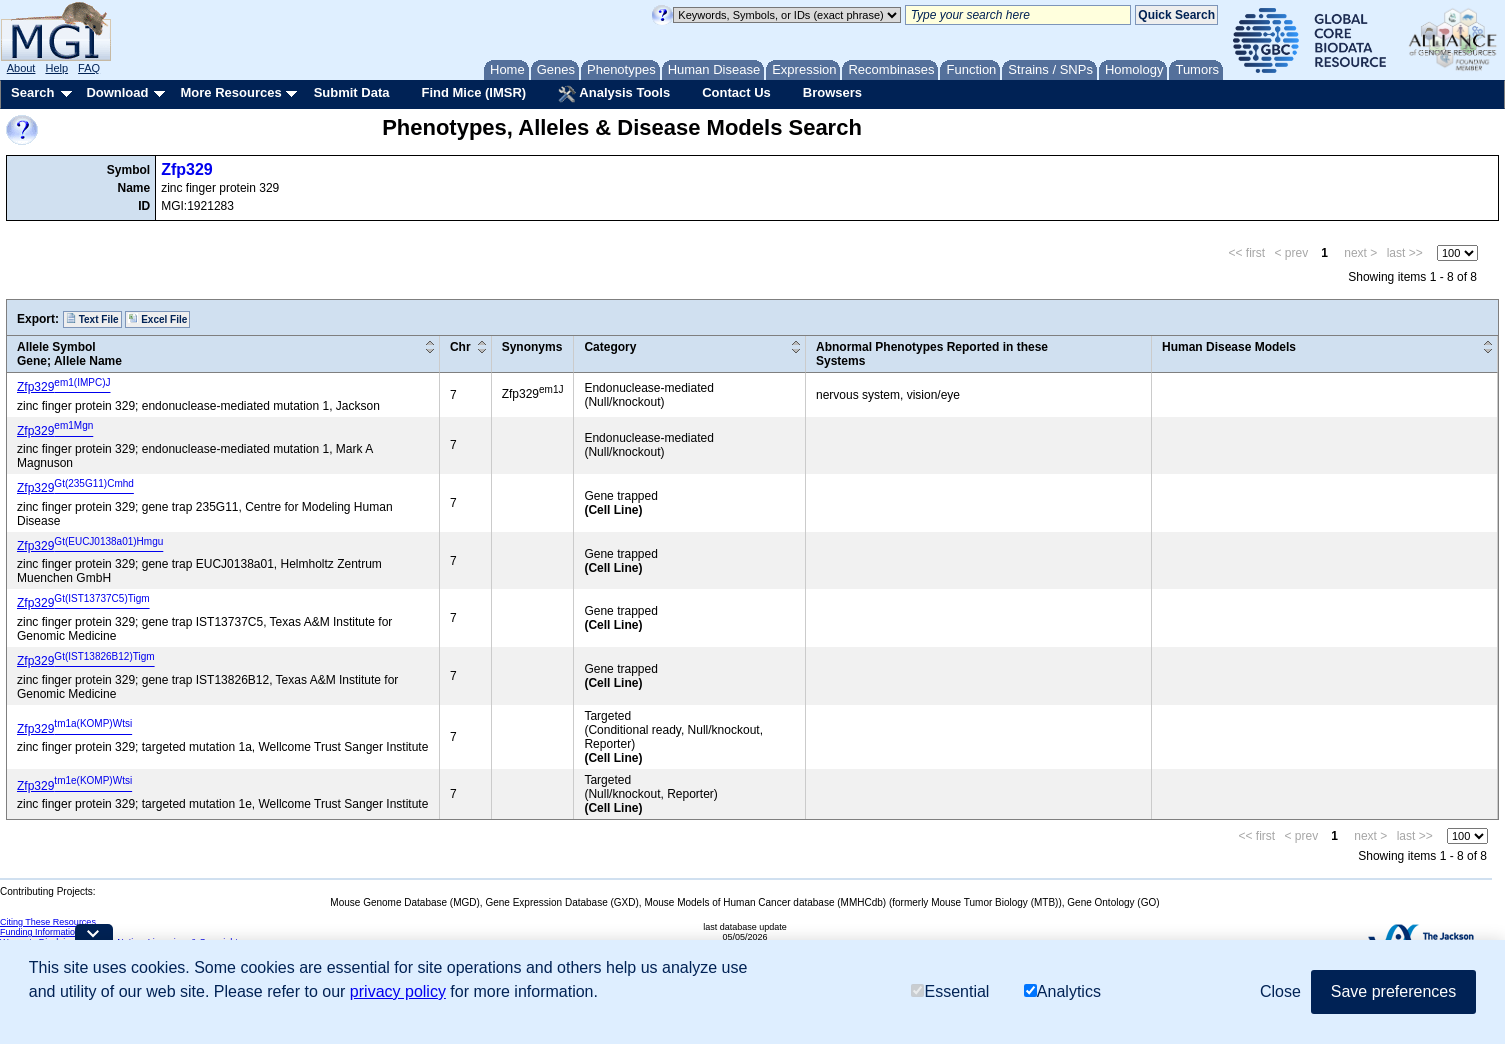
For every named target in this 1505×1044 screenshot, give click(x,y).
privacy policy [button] (398, 991)
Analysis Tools (614, 94)
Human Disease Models (1229, 347)
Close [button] (1280, 991)
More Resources (230, 92)
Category (610, 347)
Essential (950, 991)
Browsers (832, 92)
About (21, 68)
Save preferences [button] (1393, 991)
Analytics (1062, 991)
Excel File (157, 319)
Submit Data (352, 92)
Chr (460, 347)
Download (117, 92)
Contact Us (736, 92)
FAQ (89, 68)
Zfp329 (187, 169)
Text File (92, 319)
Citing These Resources (48, 922)
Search (32, 92)
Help (56, 68)
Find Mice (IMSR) (473, 92)
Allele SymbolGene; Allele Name (69, 354)
